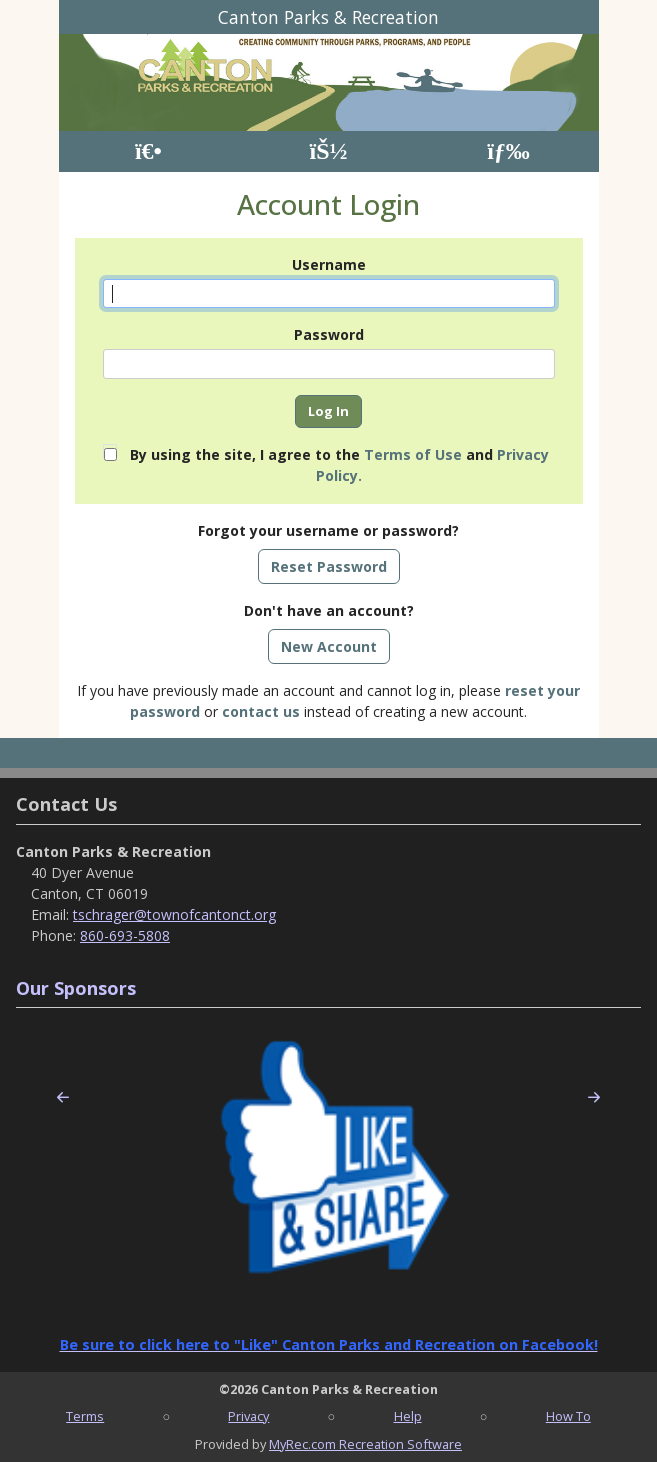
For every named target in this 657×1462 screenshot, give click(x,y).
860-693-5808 (125, 935)
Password (329, 334)
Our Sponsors (76, 988)
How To (568, 1416)
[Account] (328, 151)
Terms (85, 1416)
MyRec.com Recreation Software (365, 1444)
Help (408, 1416)
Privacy (248, 1416)
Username (329, 264)
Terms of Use (413, 454)
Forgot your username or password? (328, 530)
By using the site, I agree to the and (339, 465)
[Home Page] (148, 151)
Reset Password (329, 566)
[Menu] (508, 151)
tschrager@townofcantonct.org (174, 914)
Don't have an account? (329, 610)
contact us (261, 711)
